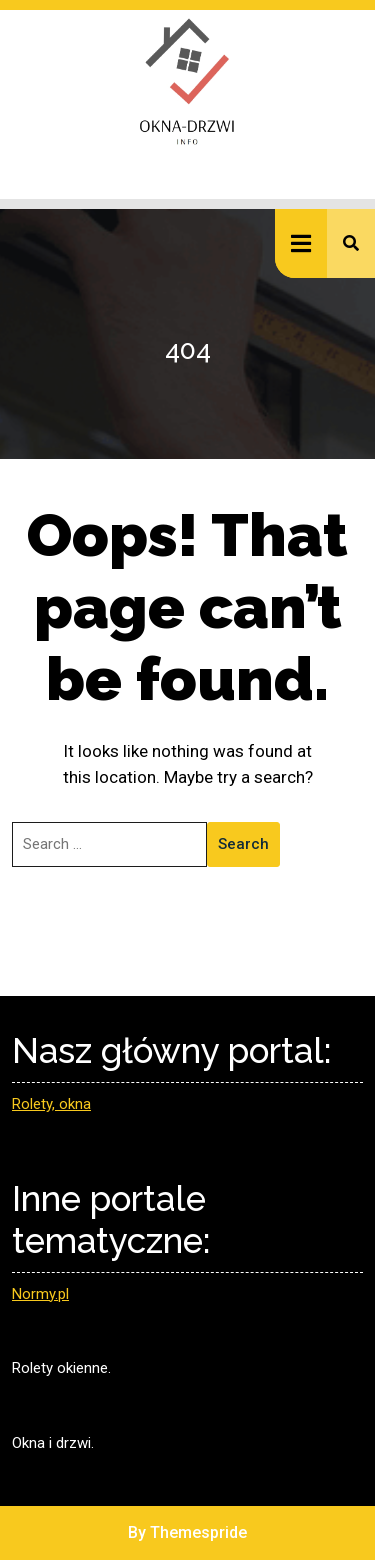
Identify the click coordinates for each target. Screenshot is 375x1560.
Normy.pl (40, 1294)
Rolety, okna (51, 1104)
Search (243, 844)
